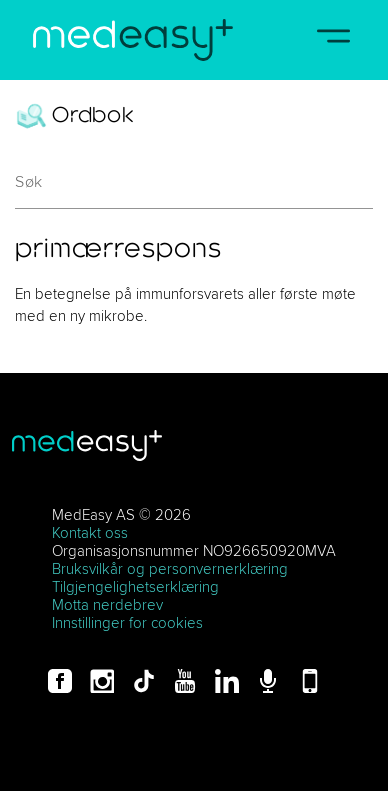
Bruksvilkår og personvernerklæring (170, 568)
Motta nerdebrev (107, 604)
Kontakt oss (90, 532)
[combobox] (194, 189)
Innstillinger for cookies (127, 622)
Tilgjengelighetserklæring (135, 586)
